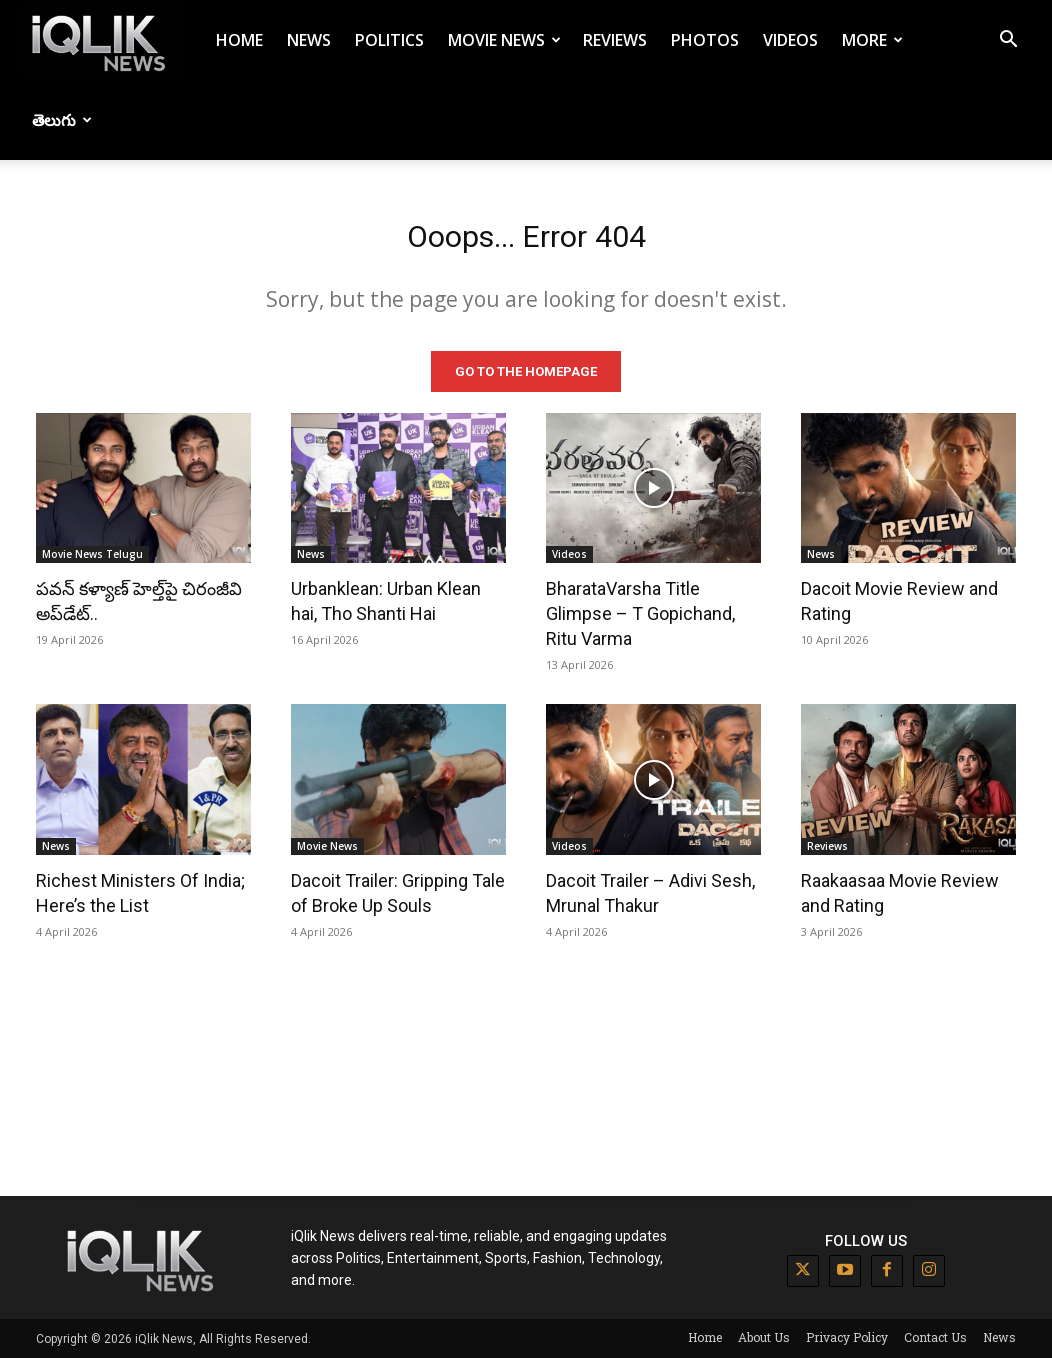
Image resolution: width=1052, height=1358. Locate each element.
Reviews (615, 40)
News (309, 40)
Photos (705, 40)
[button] (1008, 41)
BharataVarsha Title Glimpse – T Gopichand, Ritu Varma (640, 613)
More (872, 40)
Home (239, 40)
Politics (389, 40)
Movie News (504, 40)
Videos (790, 40)
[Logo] (102, 40)
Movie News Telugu (92, 554)
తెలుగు (62, 120)
